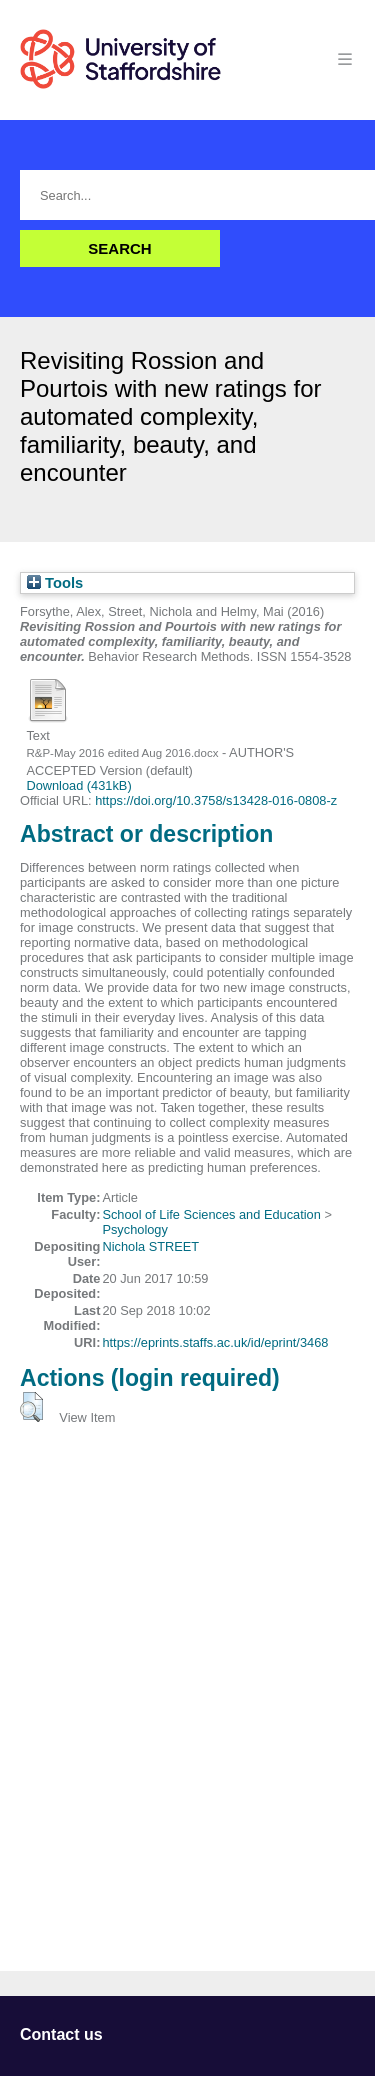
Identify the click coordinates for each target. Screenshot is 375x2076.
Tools (55, 583)
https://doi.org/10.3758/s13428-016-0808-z (216, 800)
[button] (31, 1407)
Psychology (134, 1229)
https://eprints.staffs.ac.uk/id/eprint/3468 (215, 1342)
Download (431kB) (78, 785)
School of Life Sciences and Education (211, 1214)
